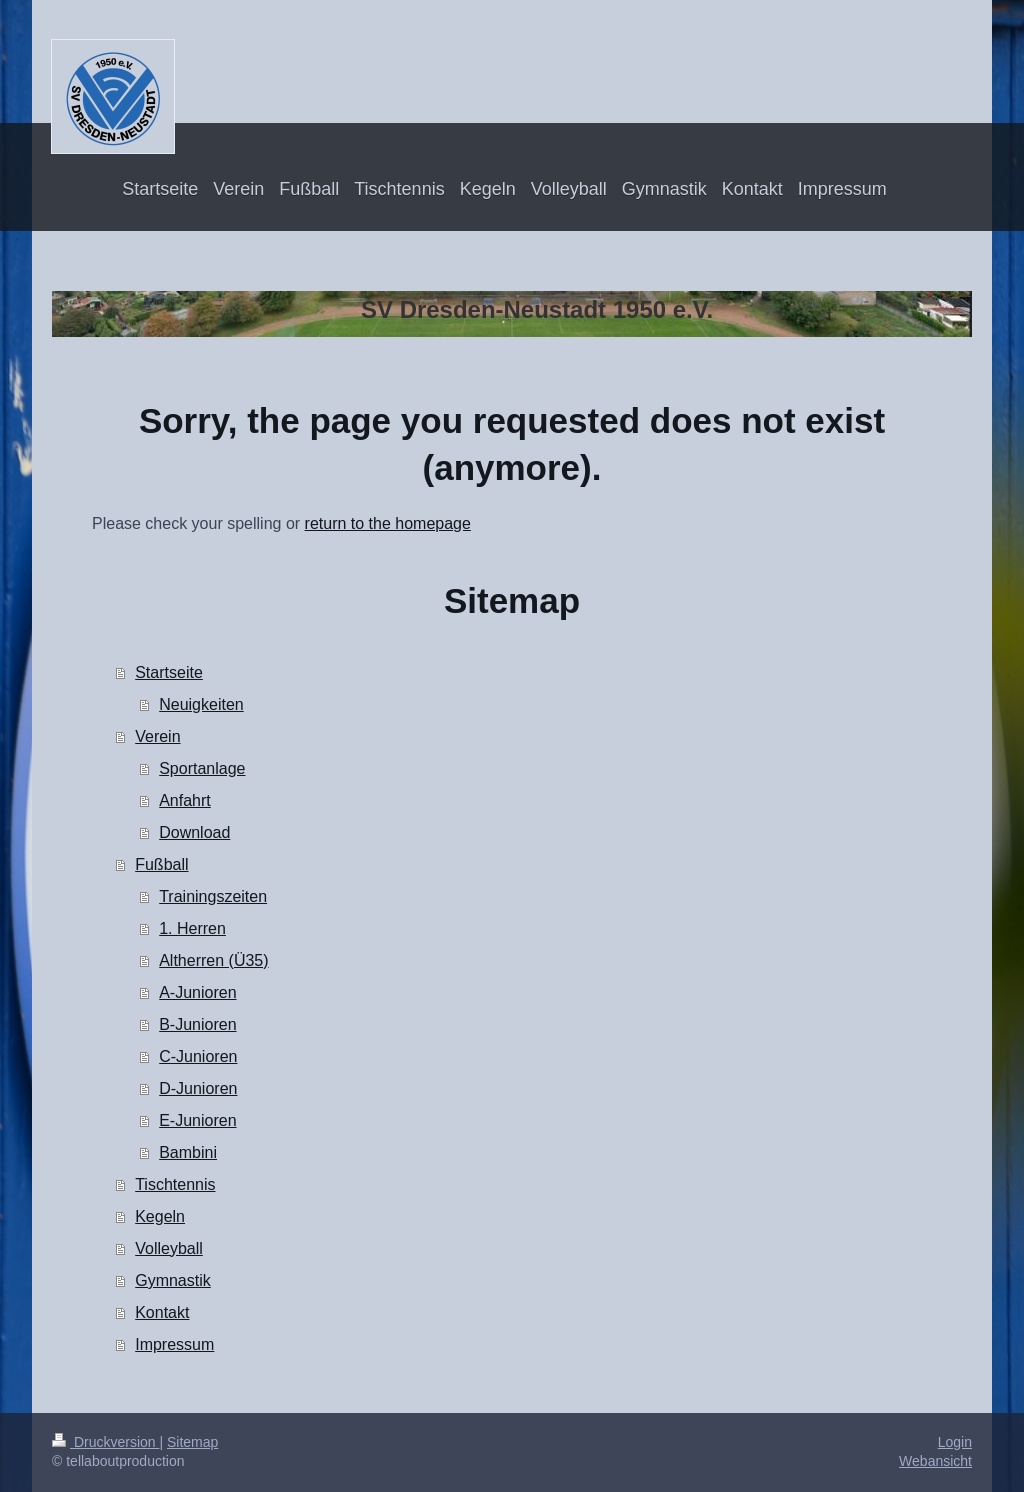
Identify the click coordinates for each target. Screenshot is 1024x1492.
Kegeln (160, 1216)
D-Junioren (198, 1088)
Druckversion (105, 1442)
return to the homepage (388, 523)
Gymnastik (173, 1280)
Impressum (174, 1344)
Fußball (161, 864)
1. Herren (192, 928)
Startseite (169, 672)
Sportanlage (202, 768)
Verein (157, 736)
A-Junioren (197, 992)
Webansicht (935, 1461)
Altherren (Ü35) (213, 960)
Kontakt (162, 1312)
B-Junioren (197, 1024)
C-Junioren (198, 1056)
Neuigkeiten (201, 704)
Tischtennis (175, 1184)
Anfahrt (185, 800)
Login (955, 1442)
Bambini (188, 1152)
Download (194, 832)
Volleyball (169, 1248)
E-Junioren (197, 1120)
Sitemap (192, 1442)
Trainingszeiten (213, 896)
